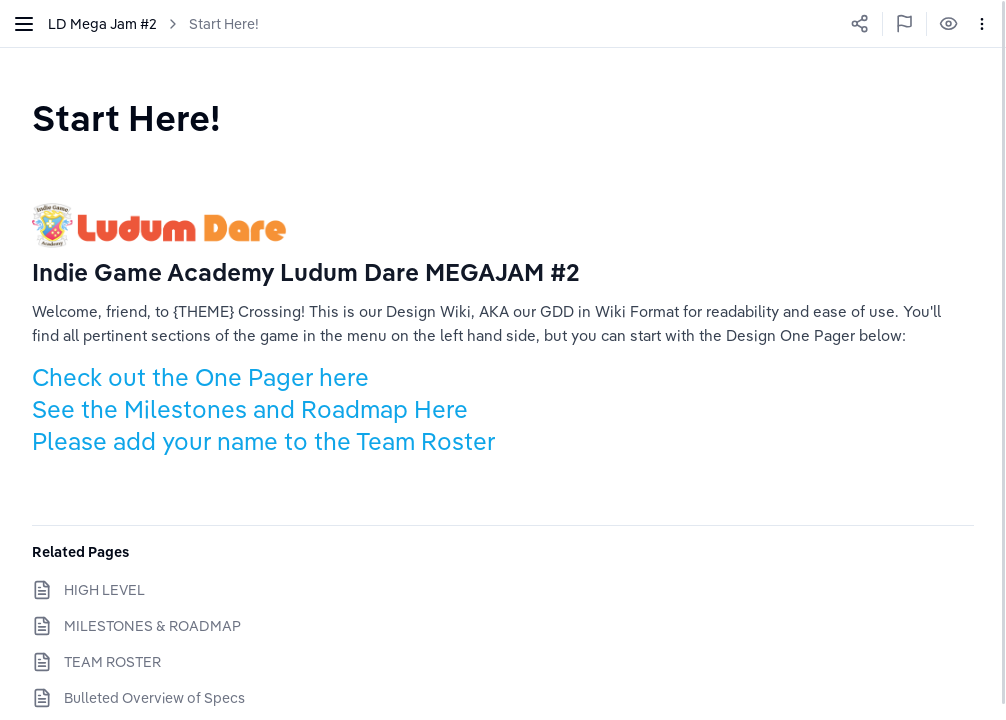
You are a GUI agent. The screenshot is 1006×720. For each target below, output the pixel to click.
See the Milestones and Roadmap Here (250, 409)
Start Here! (224, 24)
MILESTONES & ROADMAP (152, 626)
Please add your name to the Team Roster (266, 441)
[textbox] (126, 117)
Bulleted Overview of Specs (154, 698)
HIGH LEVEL (104, 590)
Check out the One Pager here (200, 377)
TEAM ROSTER (112, 662)
